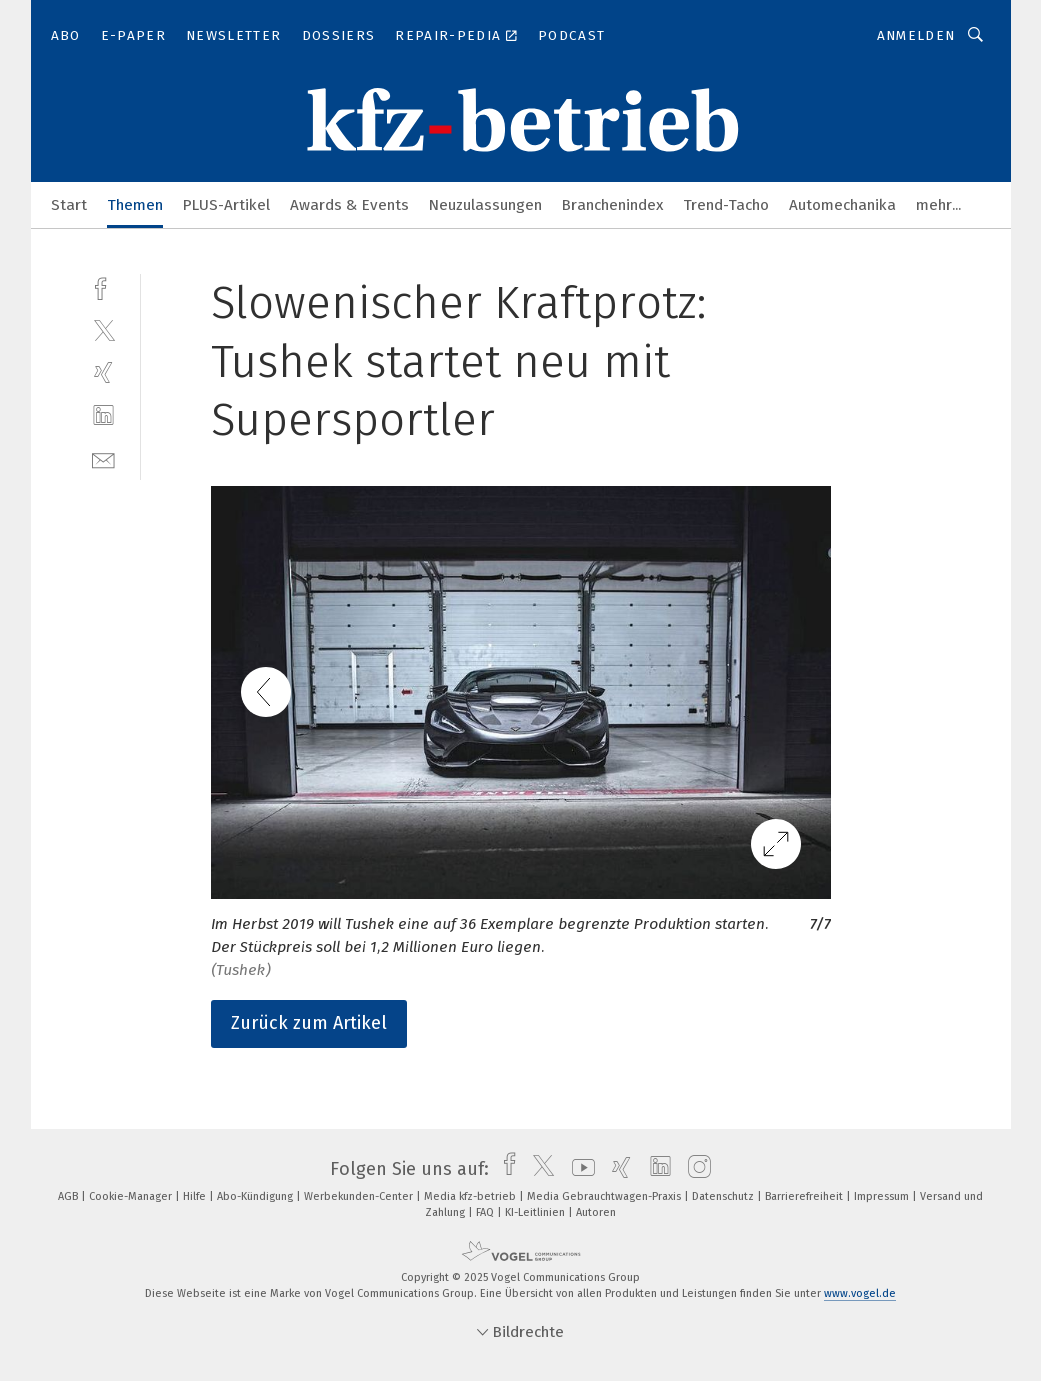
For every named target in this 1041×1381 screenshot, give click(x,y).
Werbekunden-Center (360, 1196)
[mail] (103, 458)
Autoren (596, 1212)
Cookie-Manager (132, 1196)
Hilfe (196, 1196)
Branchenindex (612, 205)
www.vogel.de (860, 1293)
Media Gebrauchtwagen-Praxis (605, 1196)
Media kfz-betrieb (471, 1196)
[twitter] (103, 329)
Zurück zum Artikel (309, 1023)
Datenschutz (724, 1196)
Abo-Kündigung (256, 1196)
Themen (135, 205)
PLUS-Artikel (226, 205)
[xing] (103, 372)
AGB (69, 1196)
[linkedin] (103, 415)
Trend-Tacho (726, 205)
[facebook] (103, 286)
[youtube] (578, 1169)
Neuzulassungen (485, 205)
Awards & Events (349, 205)
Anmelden (916, 35)
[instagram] (694, 1169)
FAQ (486, 1212)
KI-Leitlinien (536, 1212)
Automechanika (842, 205)
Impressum (883, 1196)
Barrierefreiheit (805, 1196)
